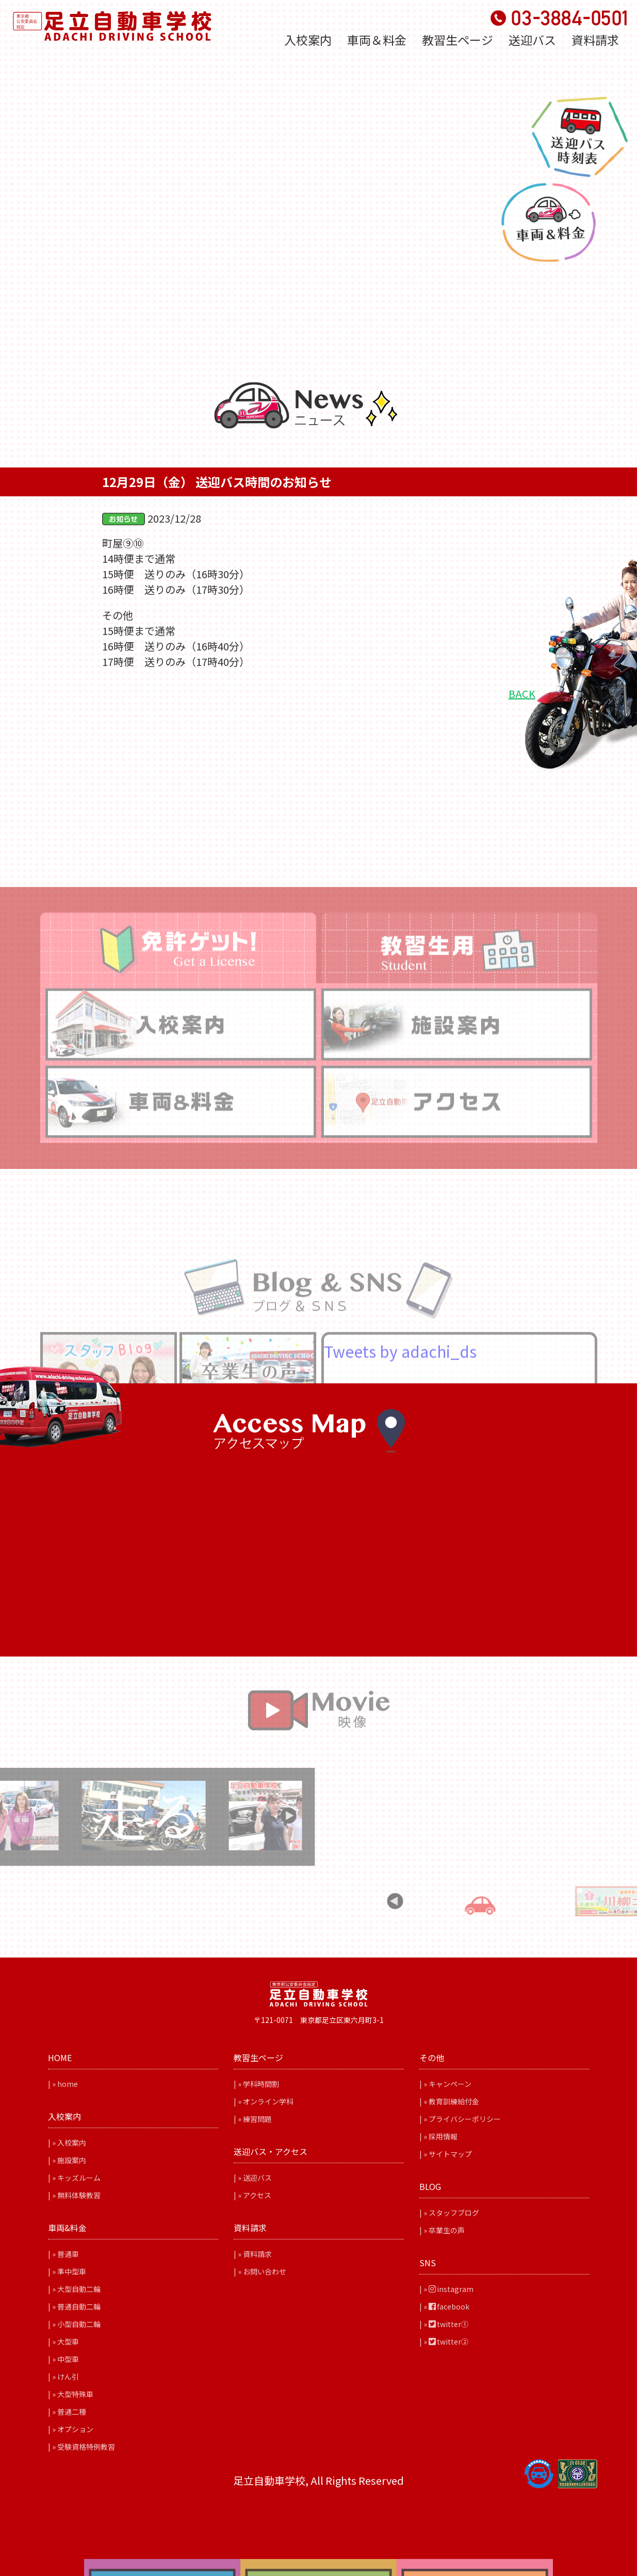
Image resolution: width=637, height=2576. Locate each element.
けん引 (68, 2376)
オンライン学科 (268, 2101)
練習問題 (257, 2119)
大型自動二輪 (79, 2289)
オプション (75, 2429)
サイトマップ (450, 2154)
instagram (451, 2289)
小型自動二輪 (79, 2324)
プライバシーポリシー (465, 2119)
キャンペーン (450, 2084)
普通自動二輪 (79, 2306)
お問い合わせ (264, 2271)
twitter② (448, 2341)
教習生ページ (457, 39)
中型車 (68, 2359)
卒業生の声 (447, 2230)
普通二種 (71, 2411)
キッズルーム (79, 2177)
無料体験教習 (79, 2195)
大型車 (68, 2341)
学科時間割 (261, 2084)
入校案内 (308, 39)
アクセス (257, 2195)
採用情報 (443, 2136)
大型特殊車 (75, 2394)
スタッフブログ (454, 2212)
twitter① (448, 2324)
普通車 (68, 2254)
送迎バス (532, 39)
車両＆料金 (376, 39)
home (67, 2084)
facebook (449, 2306)
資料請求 (595, 39)
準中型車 (71, 2271)
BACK (522, 693)
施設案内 (71, 2160)
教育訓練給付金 (454, 2101)
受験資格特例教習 (86, 2446)
